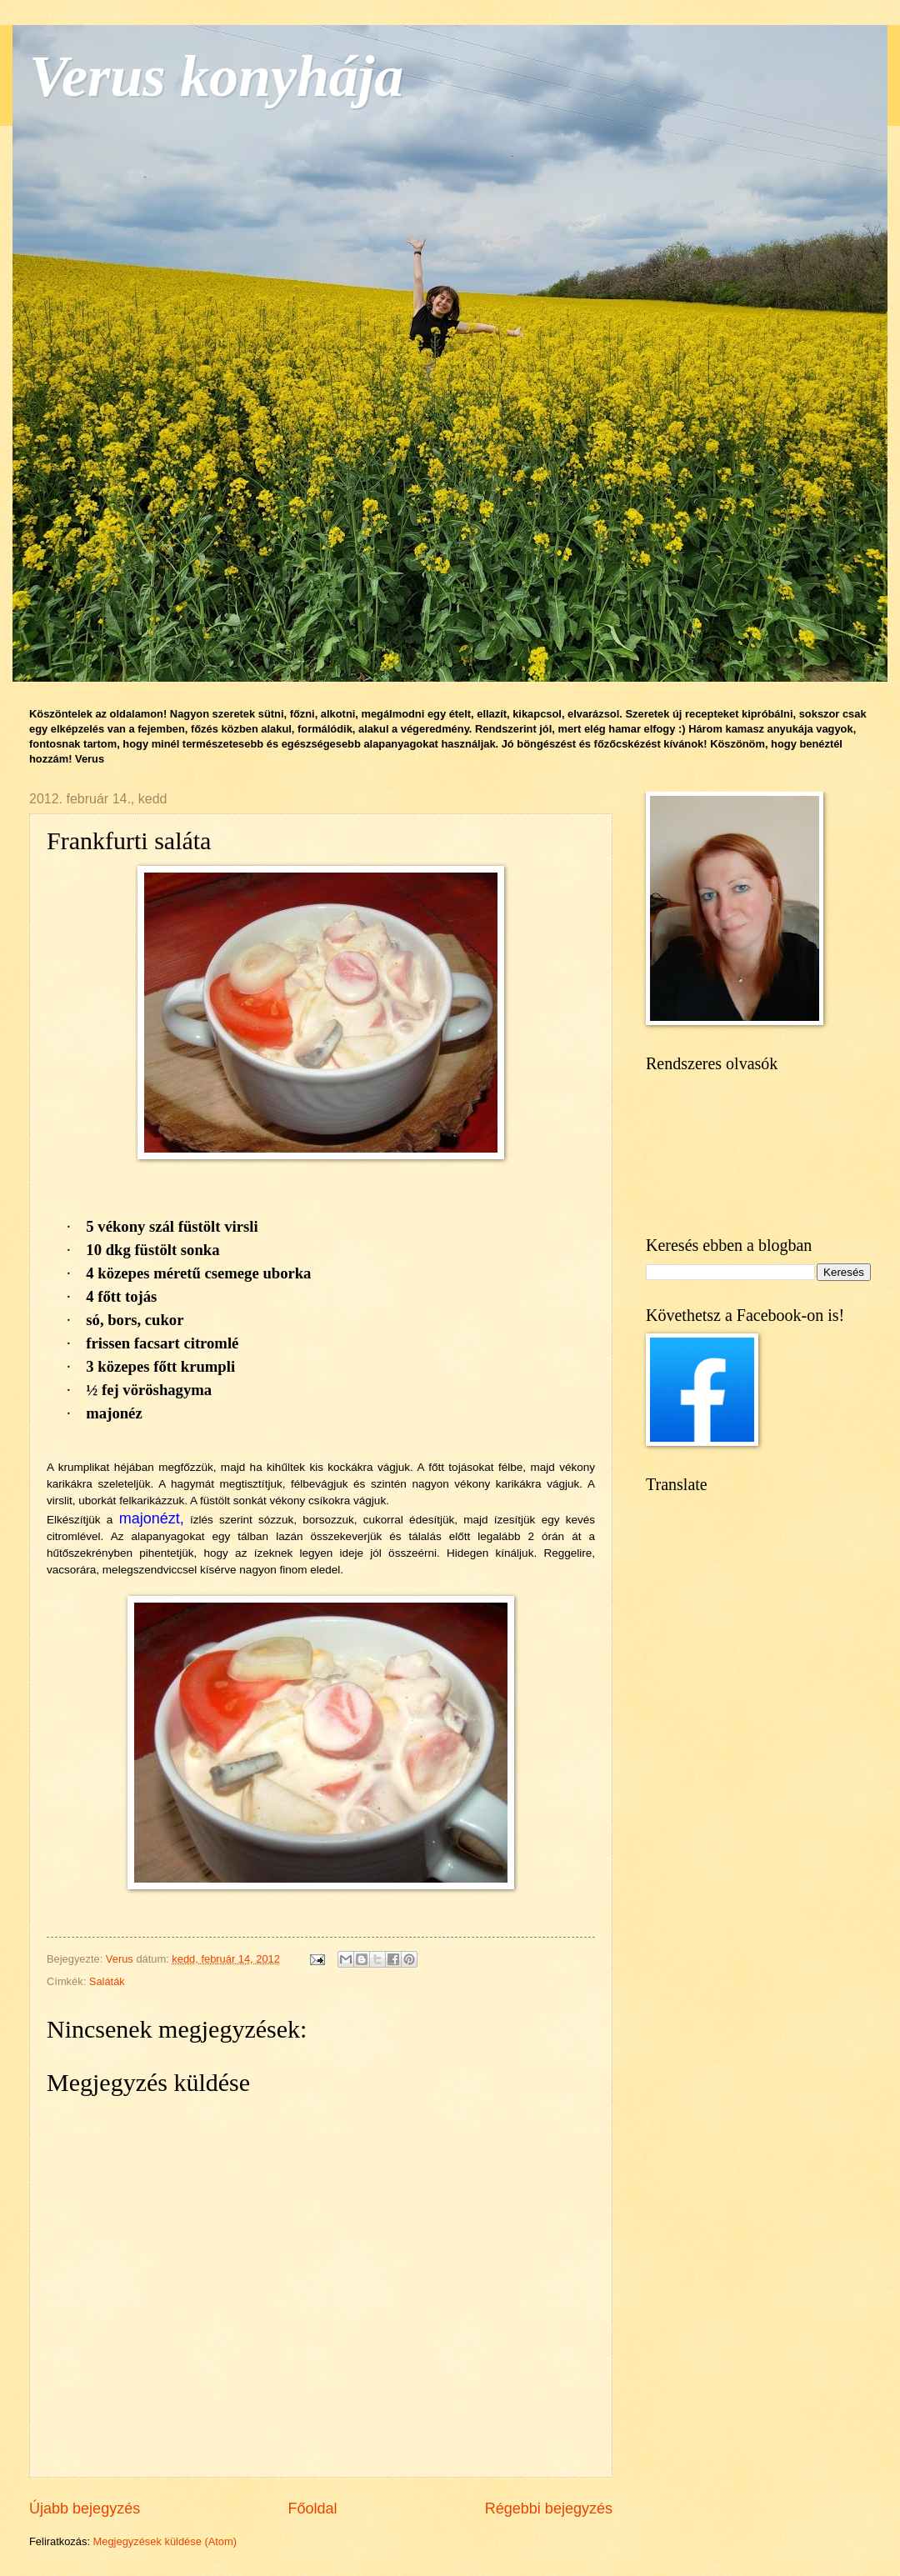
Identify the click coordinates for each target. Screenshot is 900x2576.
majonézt (149, 1518)
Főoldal (312, 2508)
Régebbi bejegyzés (548, 2508)
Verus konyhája (216, 76)
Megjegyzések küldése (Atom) (165, 2541)
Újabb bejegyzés (84, 2508)
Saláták (107, 1981)
